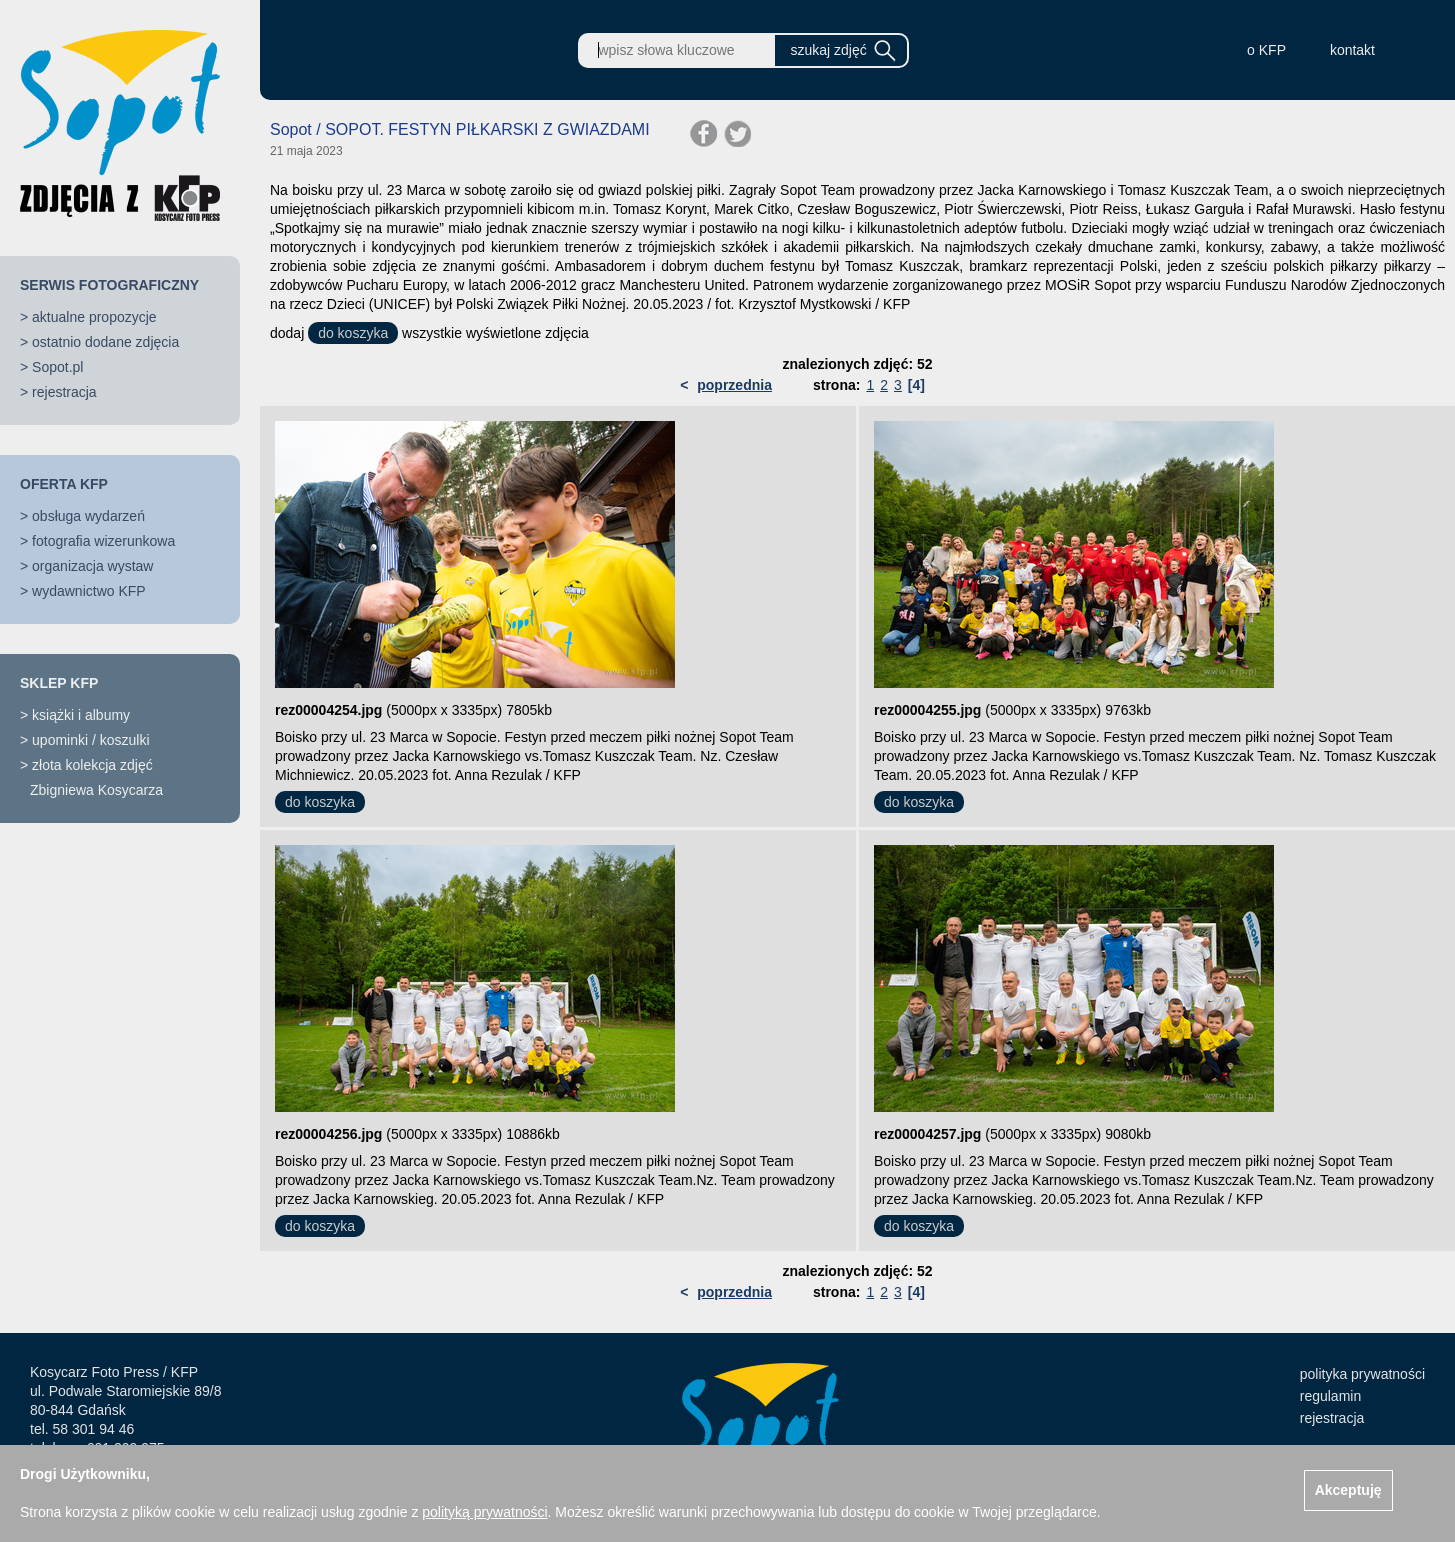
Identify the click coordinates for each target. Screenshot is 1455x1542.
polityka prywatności (1362, 1374)
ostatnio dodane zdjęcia (105, 342)
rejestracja (64, 392)
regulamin (1330, 1396)
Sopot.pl (57, 367)
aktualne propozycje (94, 317)
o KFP (1266, 50)
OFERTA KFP (64, 484)
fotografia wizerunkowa (103, 541)
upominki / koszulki (91, 740)
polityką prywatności (484, 1512)
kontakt (1352, 50)
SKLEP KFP (59, 683)
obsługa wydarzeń (88, 516)
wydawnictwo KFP (89, 591)
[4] (916, 385)
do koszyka (353, 333)
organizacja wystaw (92, 566)
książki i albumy (81, 715)
